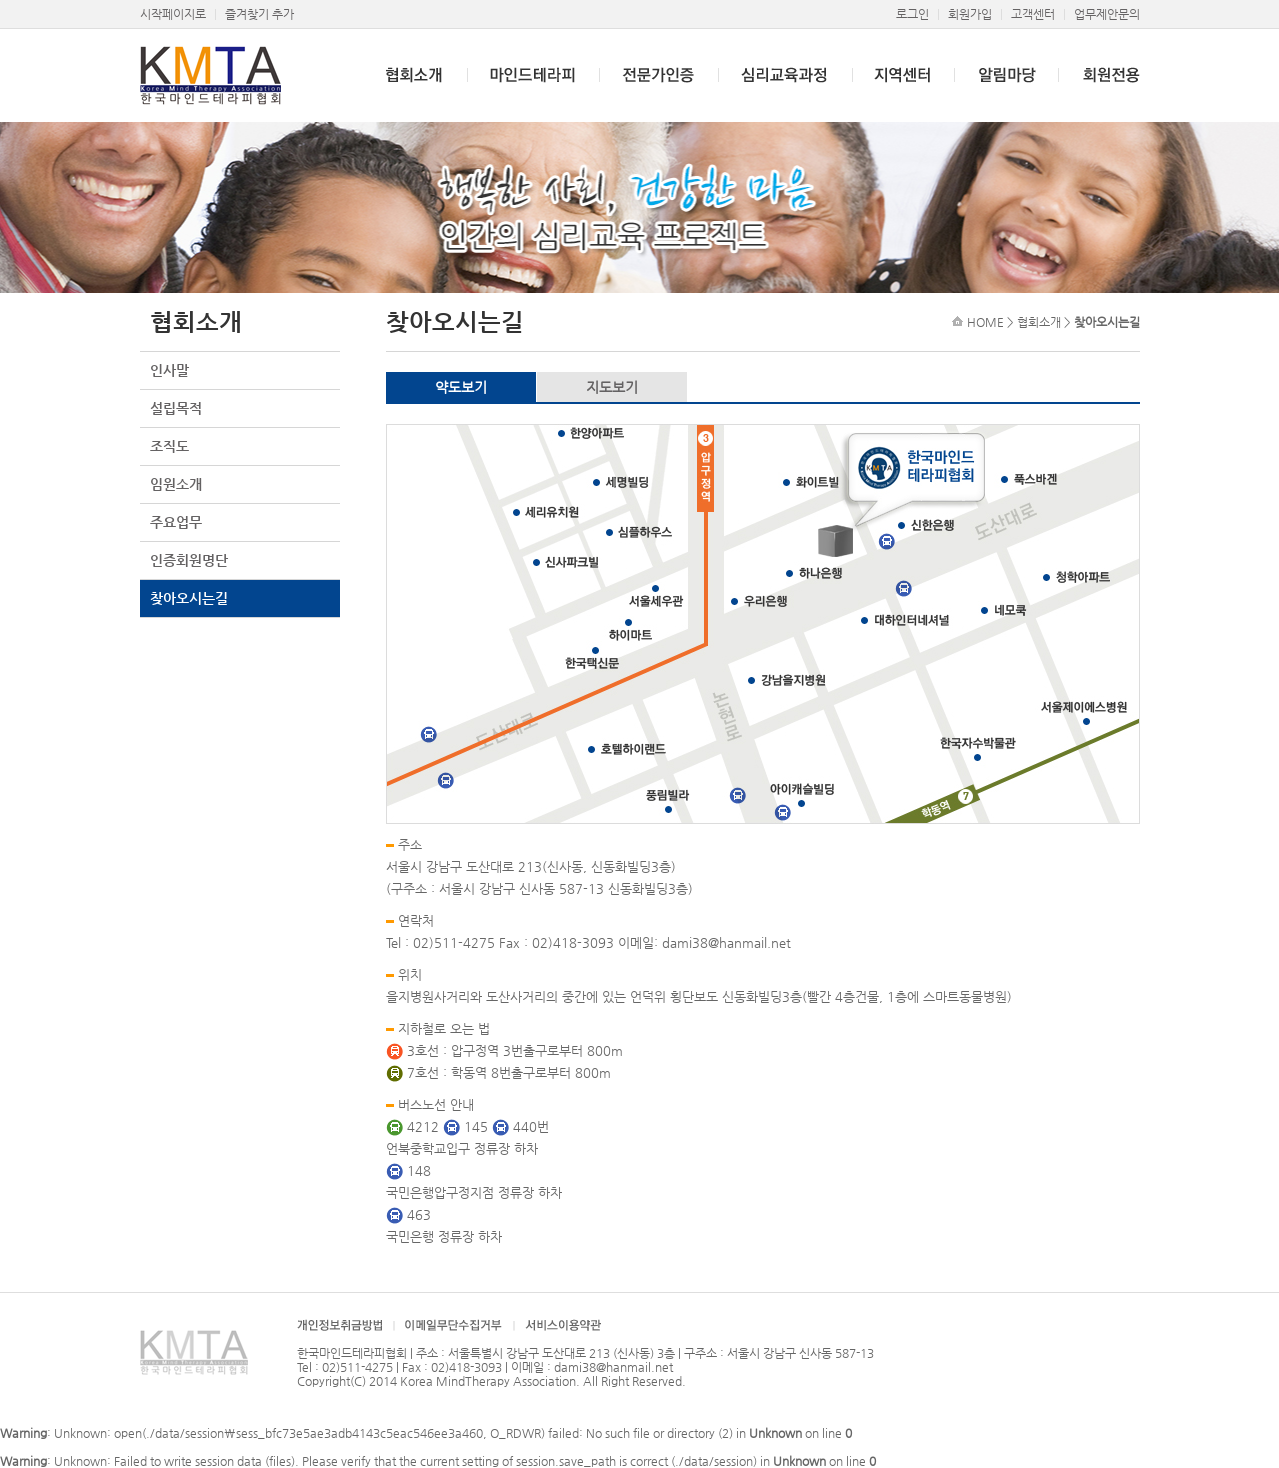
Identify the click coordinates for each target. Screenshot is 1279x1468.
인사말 (169, 370)
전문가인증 (658, 75)
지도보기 (612, 387)
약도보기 (461, 387)
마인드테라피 (533, 75)
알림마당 (1006, 75)
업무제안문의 (1107, 14)
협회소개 (403, 75)
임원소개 (176, 484)
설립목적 (176, 408)
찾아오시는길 (189, 598)
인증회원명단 (189, 560)
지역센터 (903, 75)
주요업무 (176, 522)
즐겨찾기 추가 (259, 14)
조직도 (169, 446)
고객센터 (1033, 14)
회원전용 (1099, 75)
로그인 (912, 14)
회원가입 (970, 14)
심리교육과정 (785, 75)
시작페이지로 (173, 14)
